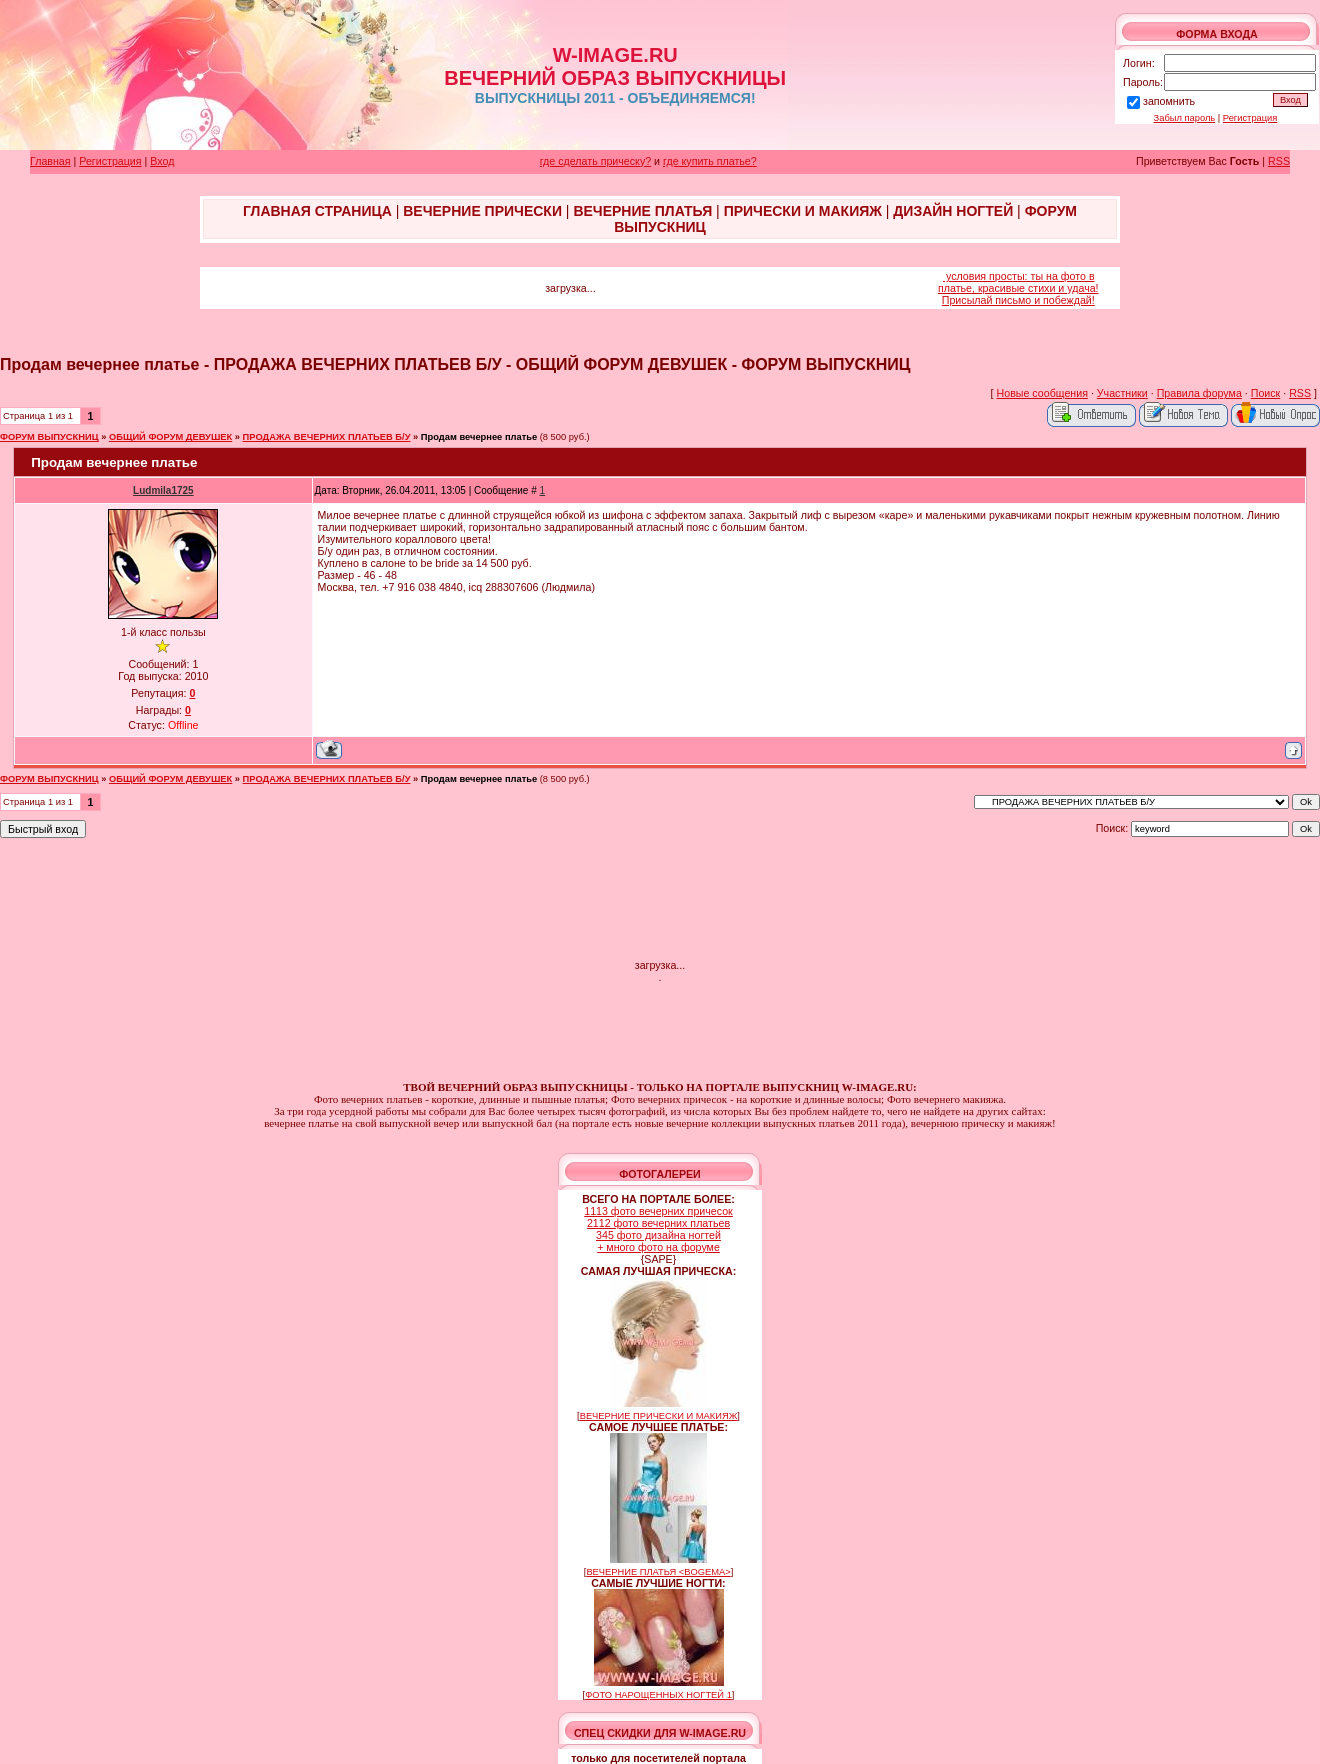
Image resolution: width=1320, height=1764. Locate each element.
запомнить (1169, 101)
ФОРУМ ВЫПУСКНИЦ (49, 437)
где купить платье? (710, 161)
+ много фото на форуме (658, 1247)
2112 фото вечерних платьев (658, 1223)
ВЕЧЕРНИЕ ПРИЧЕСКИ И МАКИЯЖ (659, 1416)
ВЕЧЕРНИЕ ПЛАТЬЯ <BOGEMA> (658, 1572)
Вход (162, 161)
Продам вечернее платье (479, 437)
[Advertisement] (660, 900)
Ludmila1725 (163, 490)
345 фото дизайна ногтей (658, 1235)
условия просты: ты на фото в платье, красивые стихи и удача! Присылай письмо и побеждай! (1018, 288)
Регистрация (1250, 118)
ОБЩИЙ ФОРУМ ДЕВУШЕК (170, 437)
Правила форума (1199, 393)
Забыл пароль (1185, 118)
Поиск (1266, 393)
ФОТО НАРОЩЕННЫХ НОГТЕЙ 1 (658, 1695)
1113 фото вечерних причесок (658, 1211)
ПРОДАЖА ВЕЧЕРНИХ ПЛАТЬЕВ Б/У (327, 437)
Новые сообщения (1042, 393)
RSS (1279, 161)
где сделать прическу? (595, 161)
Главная (50, 161)
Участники (1122, 393)
